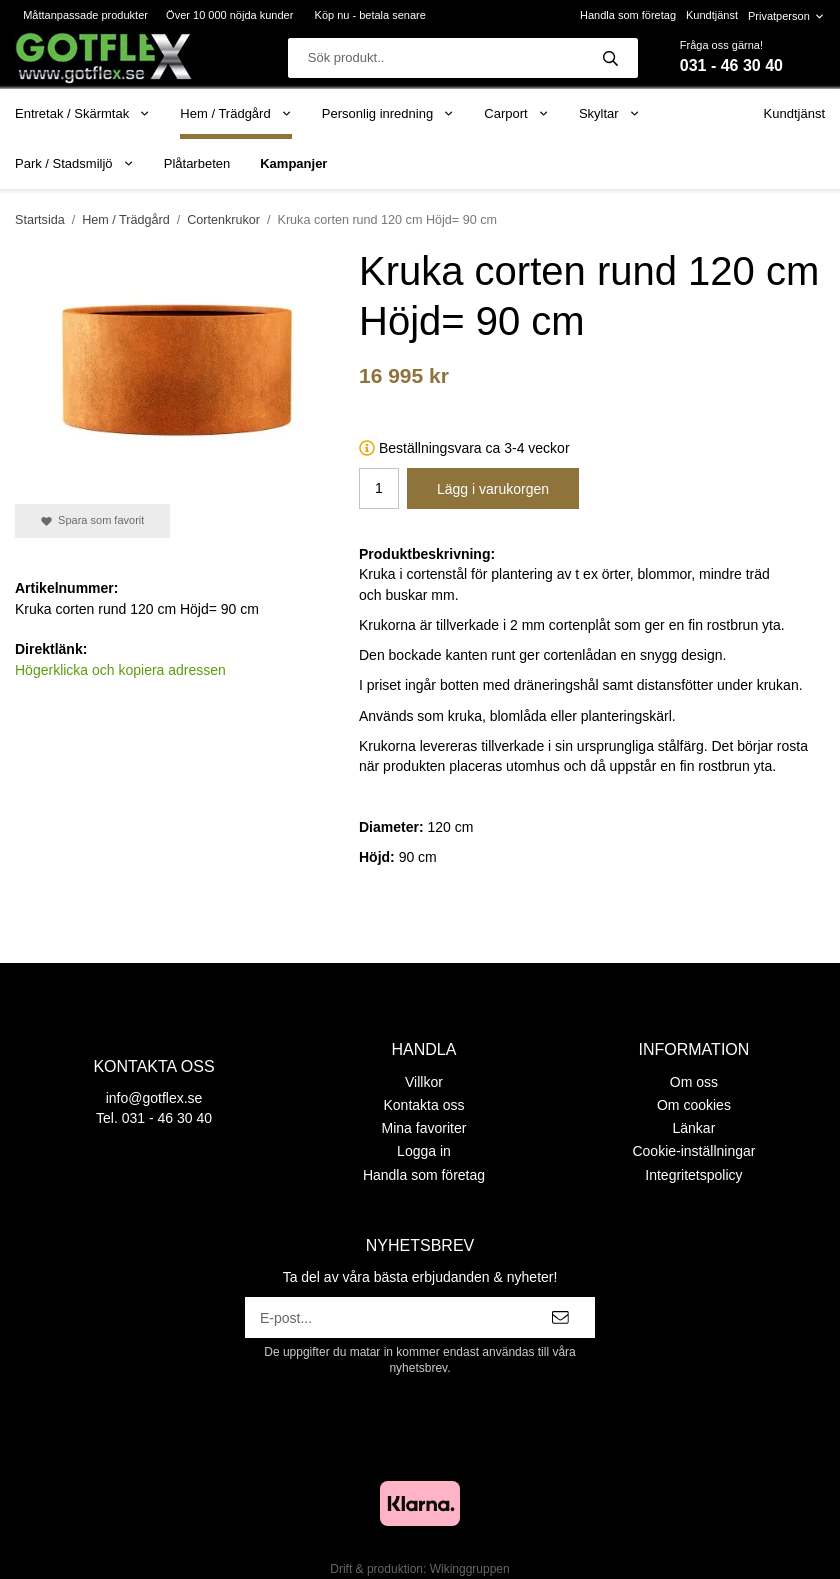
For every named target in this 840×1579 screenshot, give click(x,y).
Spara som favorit (92, 520)
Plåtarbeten (197, 163)
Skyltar (609, 113)
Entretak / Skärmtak (82, 113)
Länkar (694, 1128)
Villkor (424, 1082)
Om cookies (694, 1105)
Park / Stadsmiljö (74, 163)
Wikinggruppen (470, 1569)
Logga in (424, 1151)
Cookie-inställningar (693, 1151)
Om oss (694, 1082)
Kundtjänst (712, 15)
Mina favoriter (424, 1128)
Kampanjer (293, 163)
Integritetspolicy (693, 1175)
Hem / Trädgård (236, 113)
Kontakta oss (424, 1105)
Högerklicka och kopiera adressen (120, 670)
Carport (516, 113)
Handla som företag (628, 15)
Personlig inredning (388, 113)
